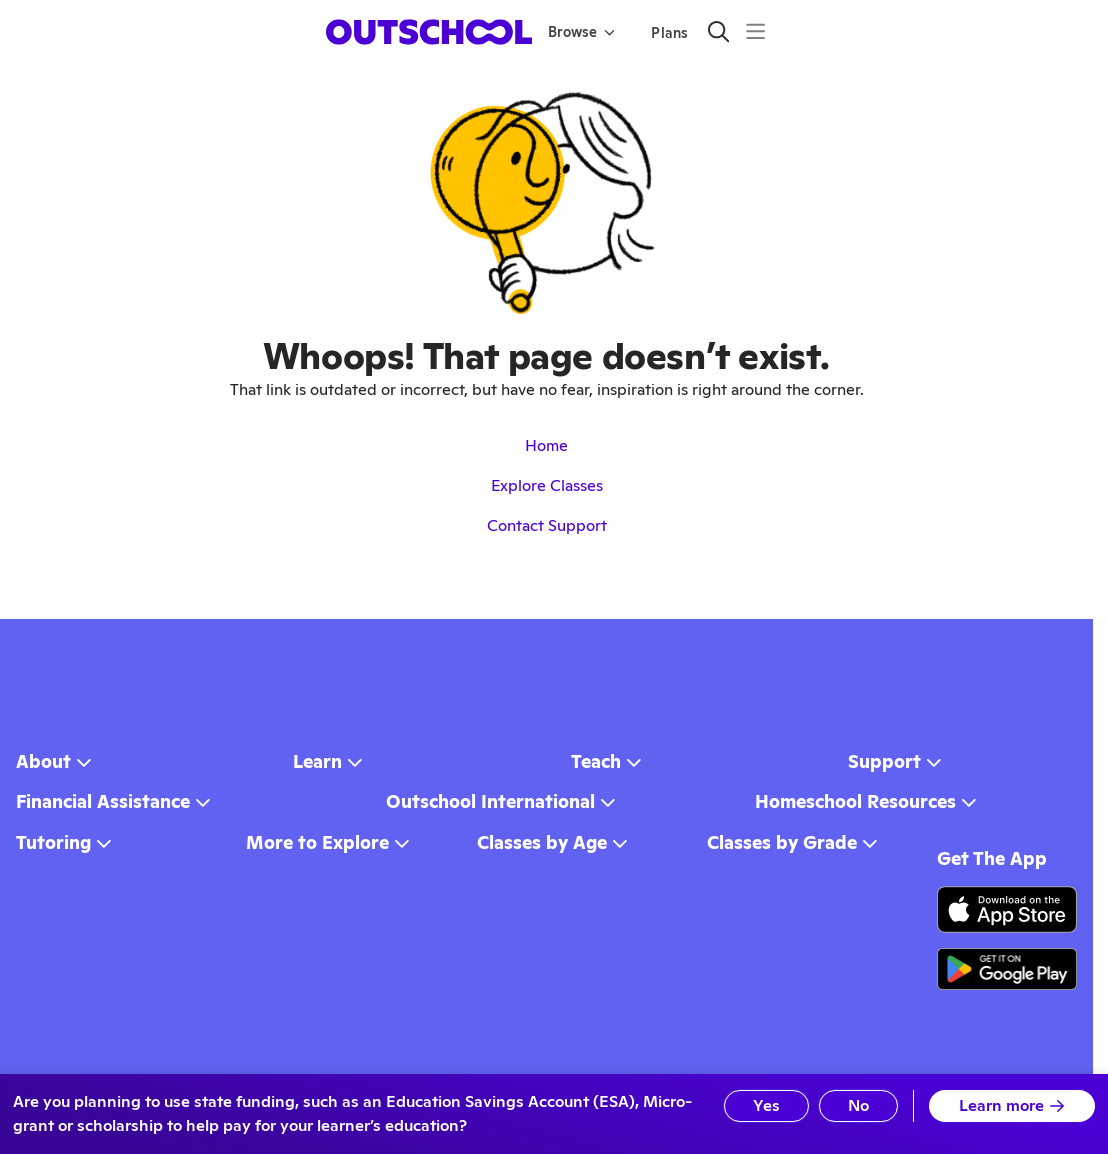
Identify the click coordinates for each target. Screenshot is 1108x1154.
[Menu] (755, 31)
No (855, 1105)
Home (546, 445)
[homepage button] (429, 32)
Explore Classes (547, 485)
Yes (759, 1105)
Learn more (1012, 1105)
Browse (581, 32)
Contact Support (547, 525)
